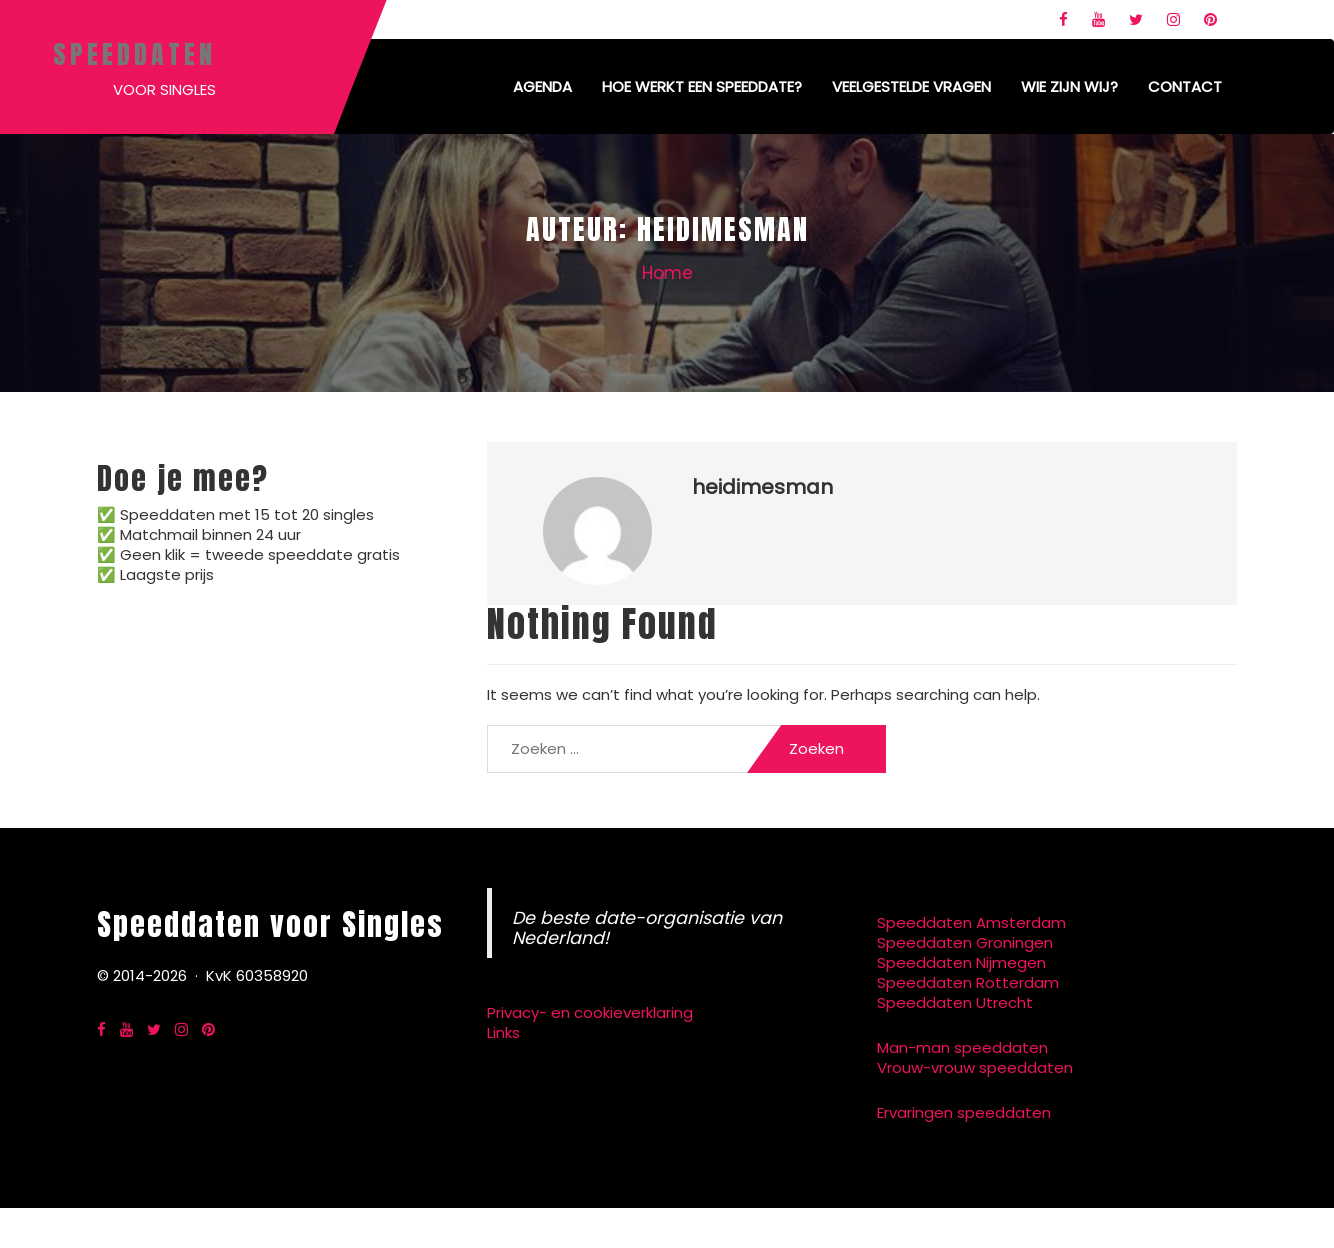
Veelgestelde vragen (911, 86)
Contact (1185, 86)
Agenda (542, 86)
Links (503, 1032)
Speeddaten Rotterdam (968, 982)
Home (667, 273)
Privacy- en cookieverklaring (590, 1012)
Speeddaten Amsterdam (971, 922)
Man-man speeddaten (962, 1047)
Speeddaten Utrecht (955, 1002)
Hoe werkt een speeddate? (702, 86)
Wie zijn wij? (1069, 86)
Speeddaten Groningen (965, 942)
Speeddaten (134, 54)
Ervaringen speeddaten (964, 1112)
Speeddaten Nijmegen (961, 962)
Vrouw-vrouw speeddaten (975, 1067)
